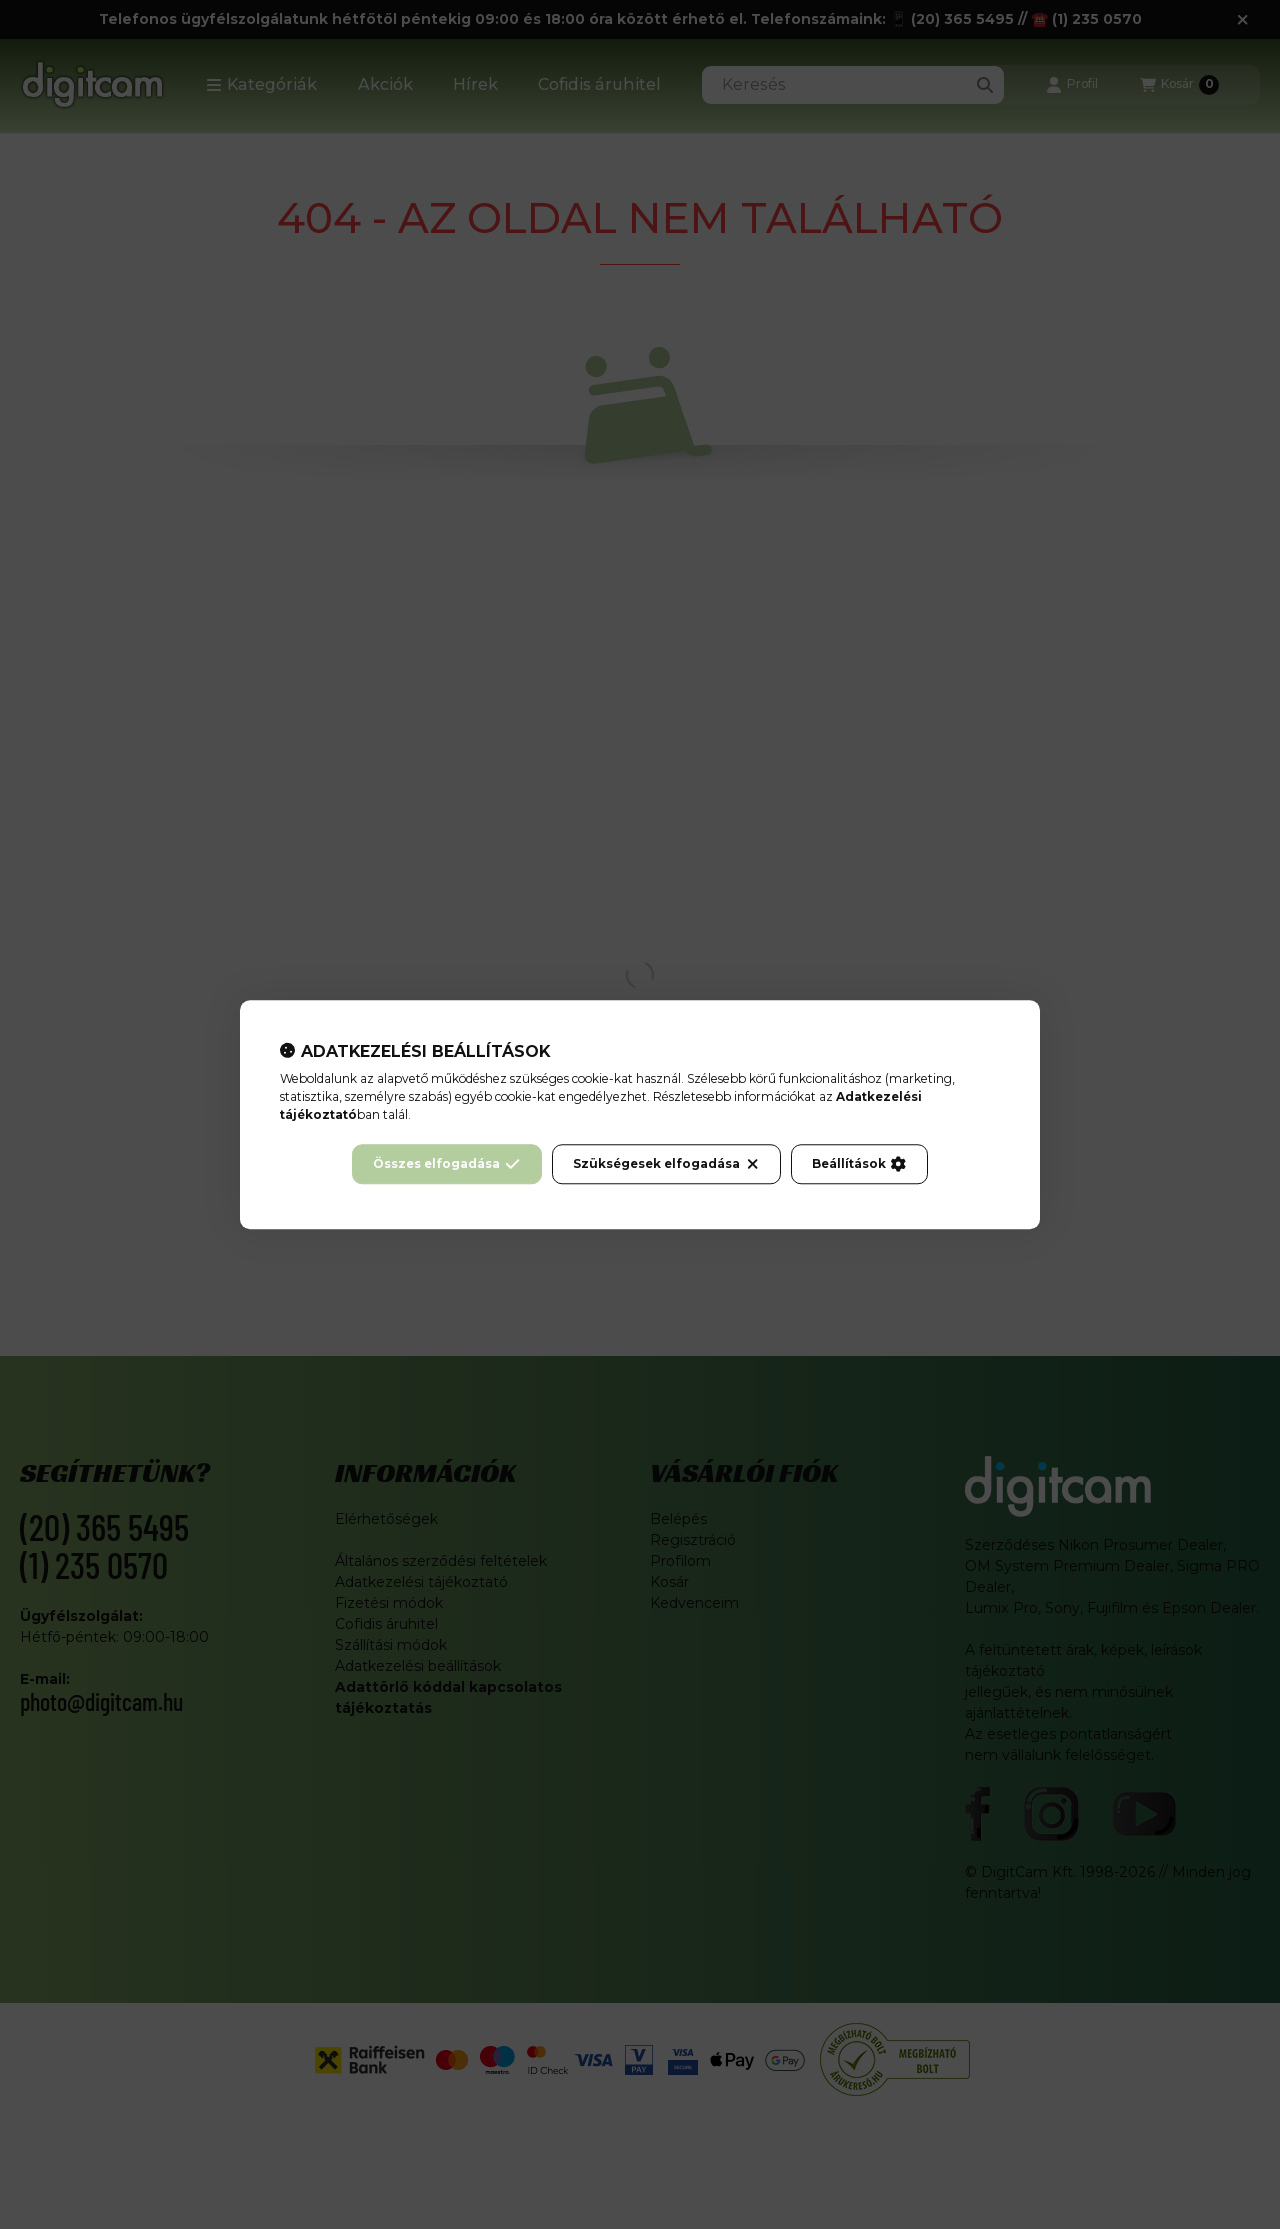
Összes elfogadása (446, 1164)
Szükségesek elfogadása (666, 1164)
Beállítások (859, 1164)
